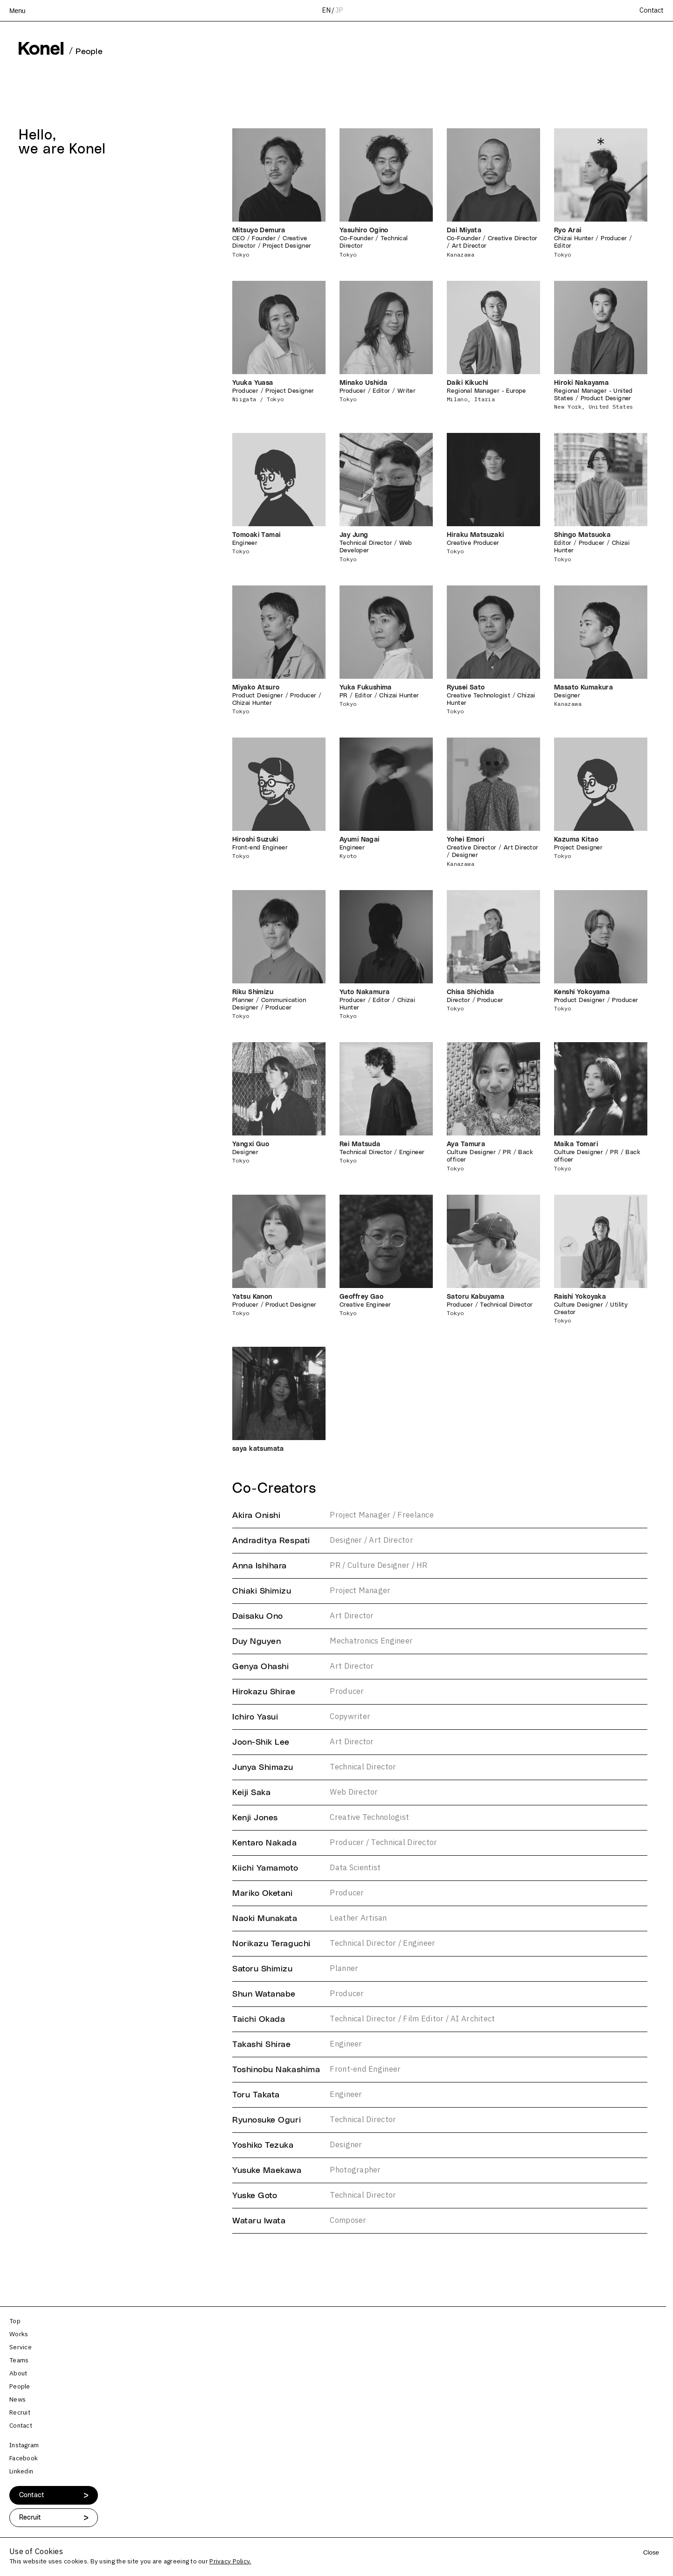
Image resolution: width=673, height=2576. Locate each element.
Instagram (24, 2445)
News (17, 2399)
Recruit (19, 2412)
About (18, 2373)
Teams (18, 2360)
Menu (17, 10)
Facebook (23, 2458)
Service (20, 2347)
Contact (651, 10)
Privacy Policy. (230, 2561)
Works (18, 2334)
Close (651, 2552)
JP (339, 10)
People (19, 2386)
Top (15, 2321)
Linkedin (21, 2471)
